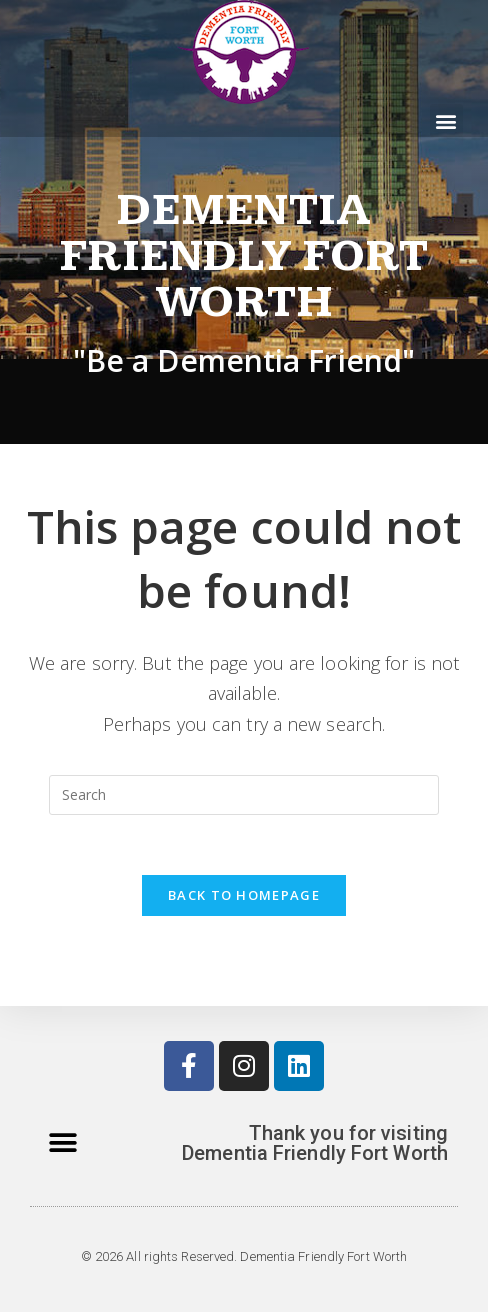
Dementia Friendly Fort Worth (243, 256)
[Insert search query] (244, 795)
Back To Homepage (244, 895)
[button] (446, 120)
